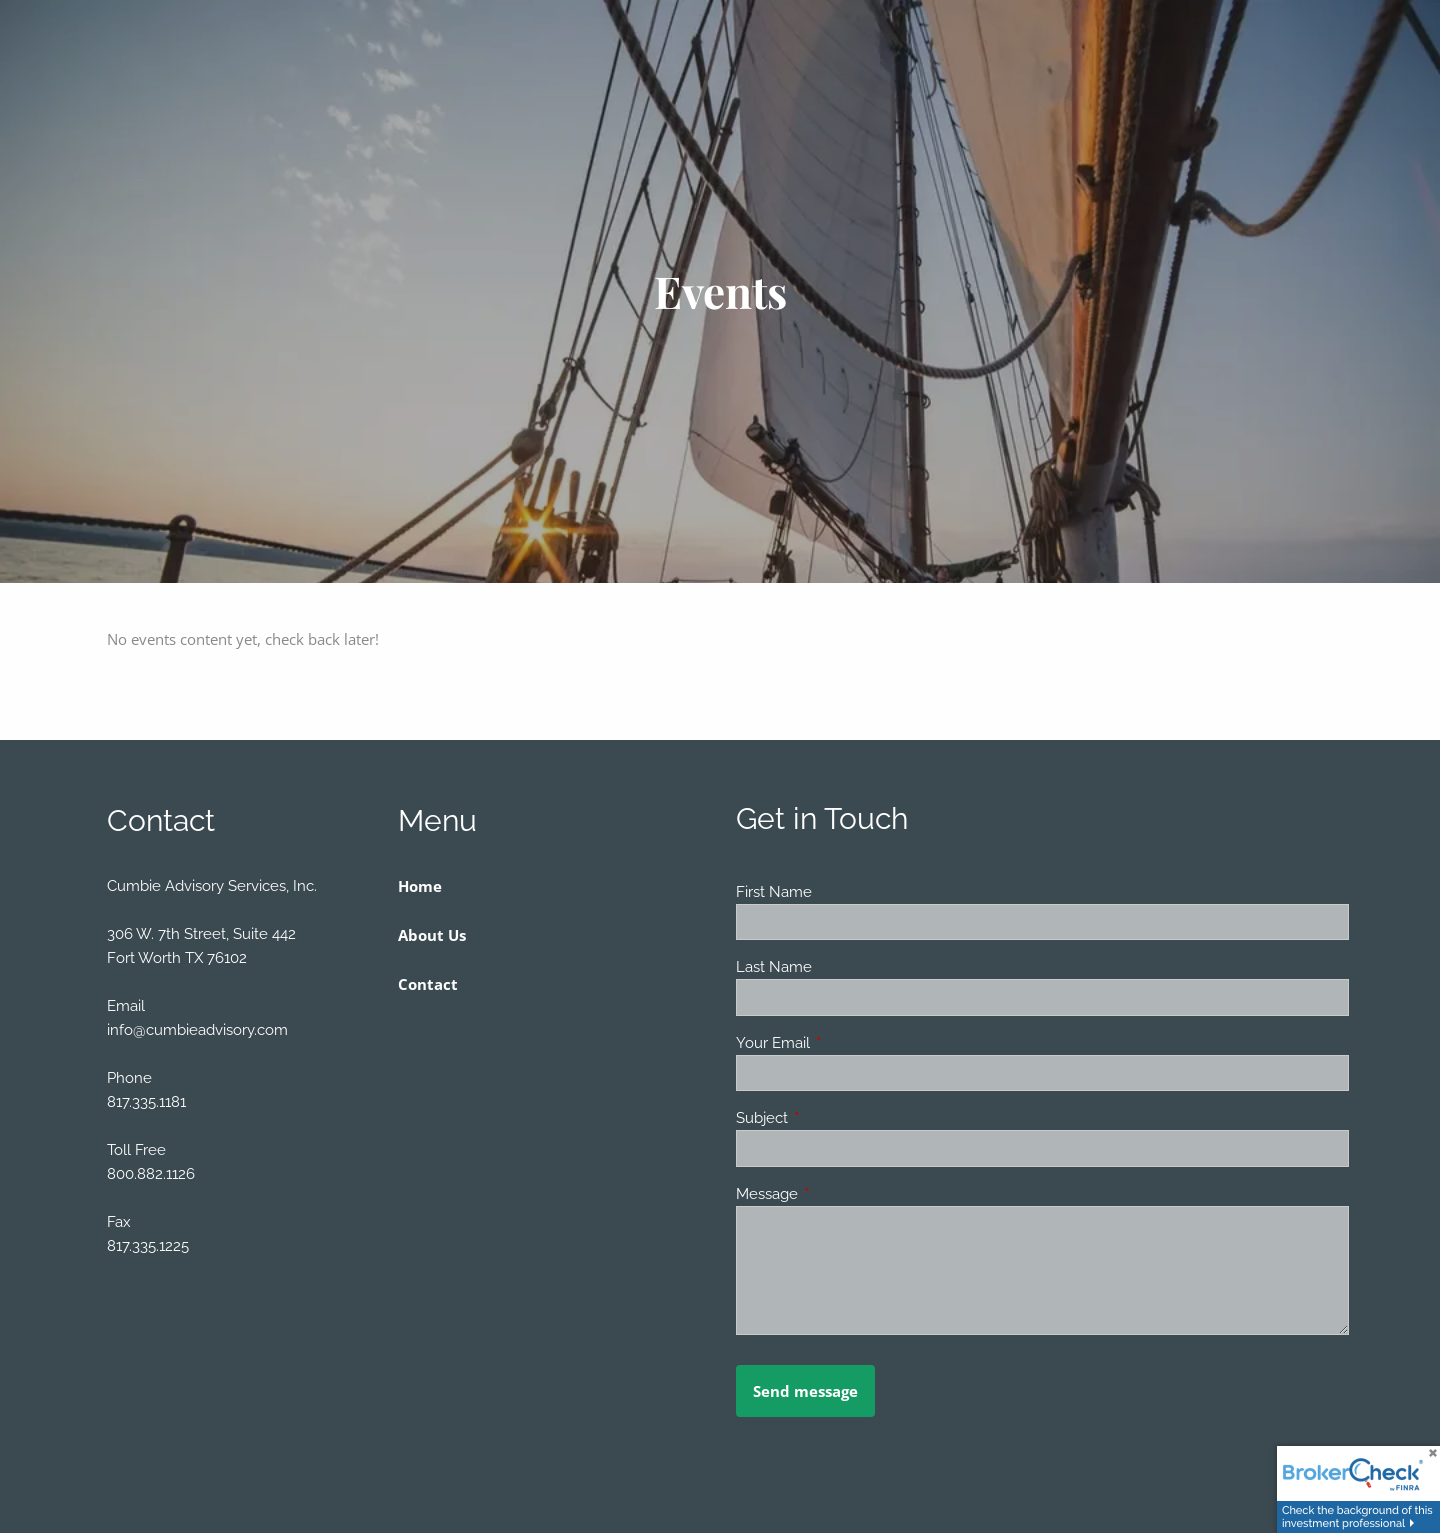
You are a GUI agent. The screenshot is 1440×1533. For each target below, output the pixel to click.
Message (839, 1194)
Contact (428, 984)
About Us (432, 935)
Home (420, 886)
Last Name (774, 967)
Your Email (845, 1043)
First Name (774, 892)
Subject (834, 1118)
